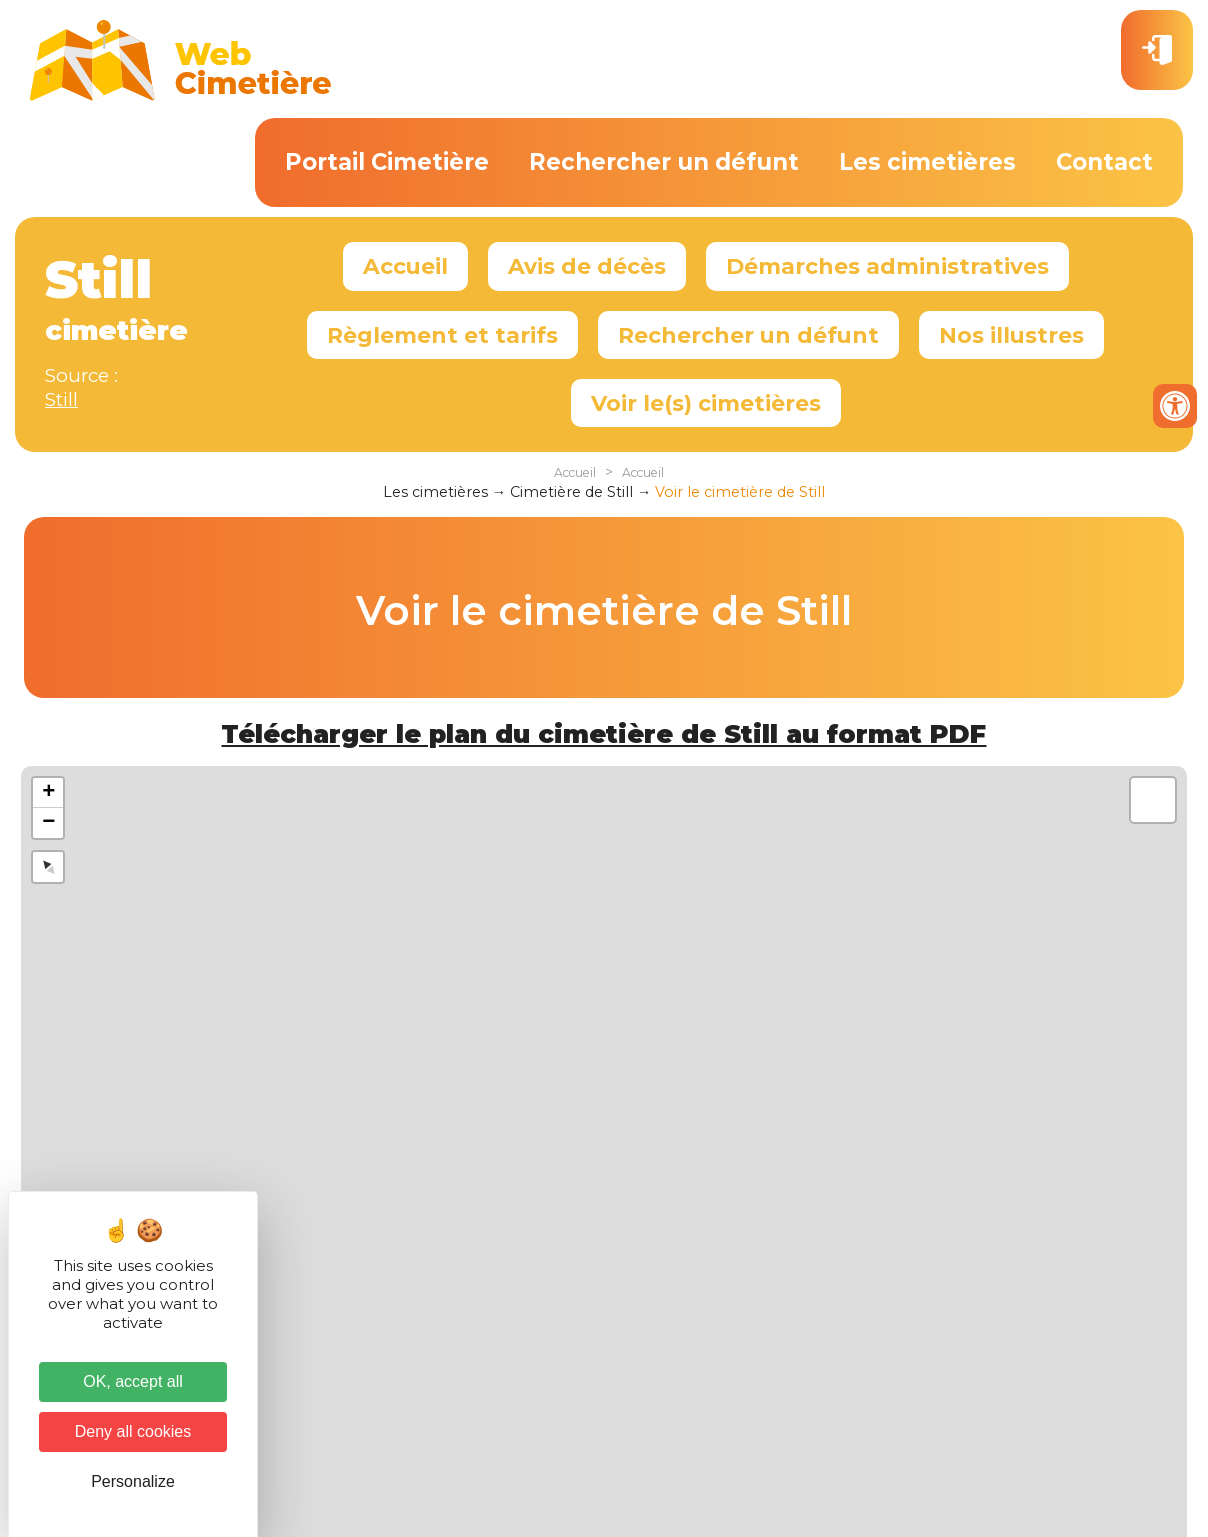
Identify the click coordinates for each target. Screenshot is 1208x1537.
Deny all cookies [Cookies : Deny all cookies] (133, 1431)
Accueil (405, 266)
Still (61, 399)
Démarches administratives (887, 266)
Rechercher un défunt (664, 162)
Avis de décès (587, 266)
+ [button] (48, 793)
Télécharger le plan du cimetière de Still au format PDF (603, 734)
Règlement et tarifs (442, 335)
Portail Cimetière (387, 162)
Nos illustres (1011, 335)
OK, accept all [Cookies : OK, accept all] (133, 1381)
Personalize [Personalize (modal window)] (133, 1481)
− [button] (48, 823)
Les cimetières (927, 162)
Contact (1104, 162)
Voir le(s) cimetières (706, 403)
